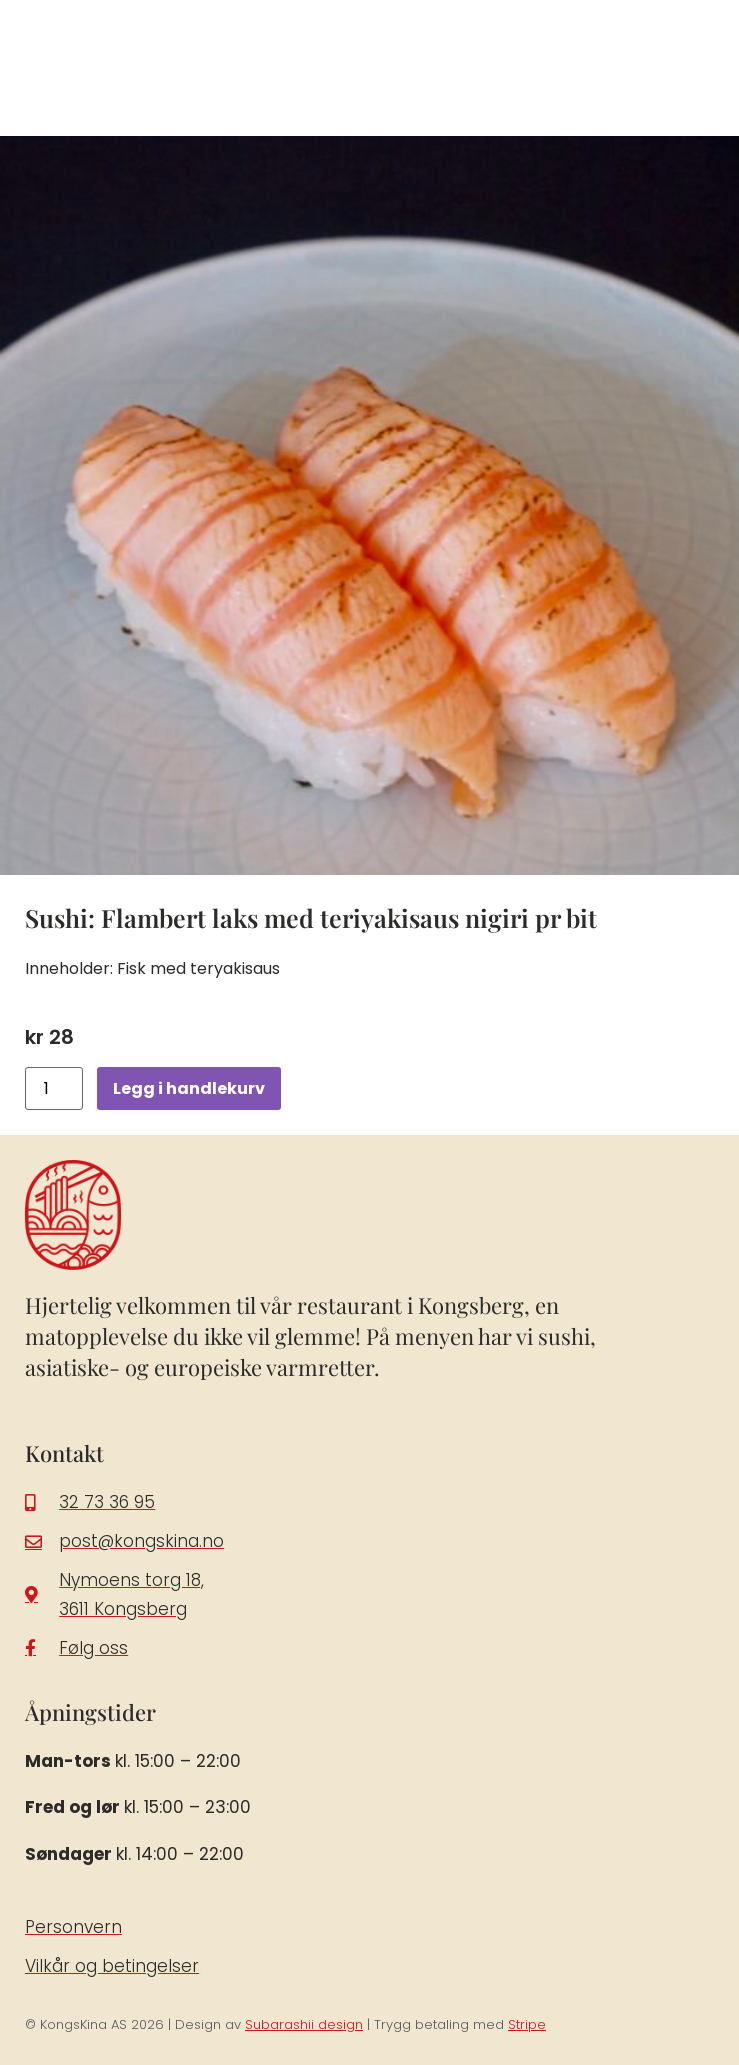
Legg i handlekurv (189, 1088)
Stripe (527, 2024)
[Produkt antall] (54, 1088)
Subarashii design (304, 2024)
